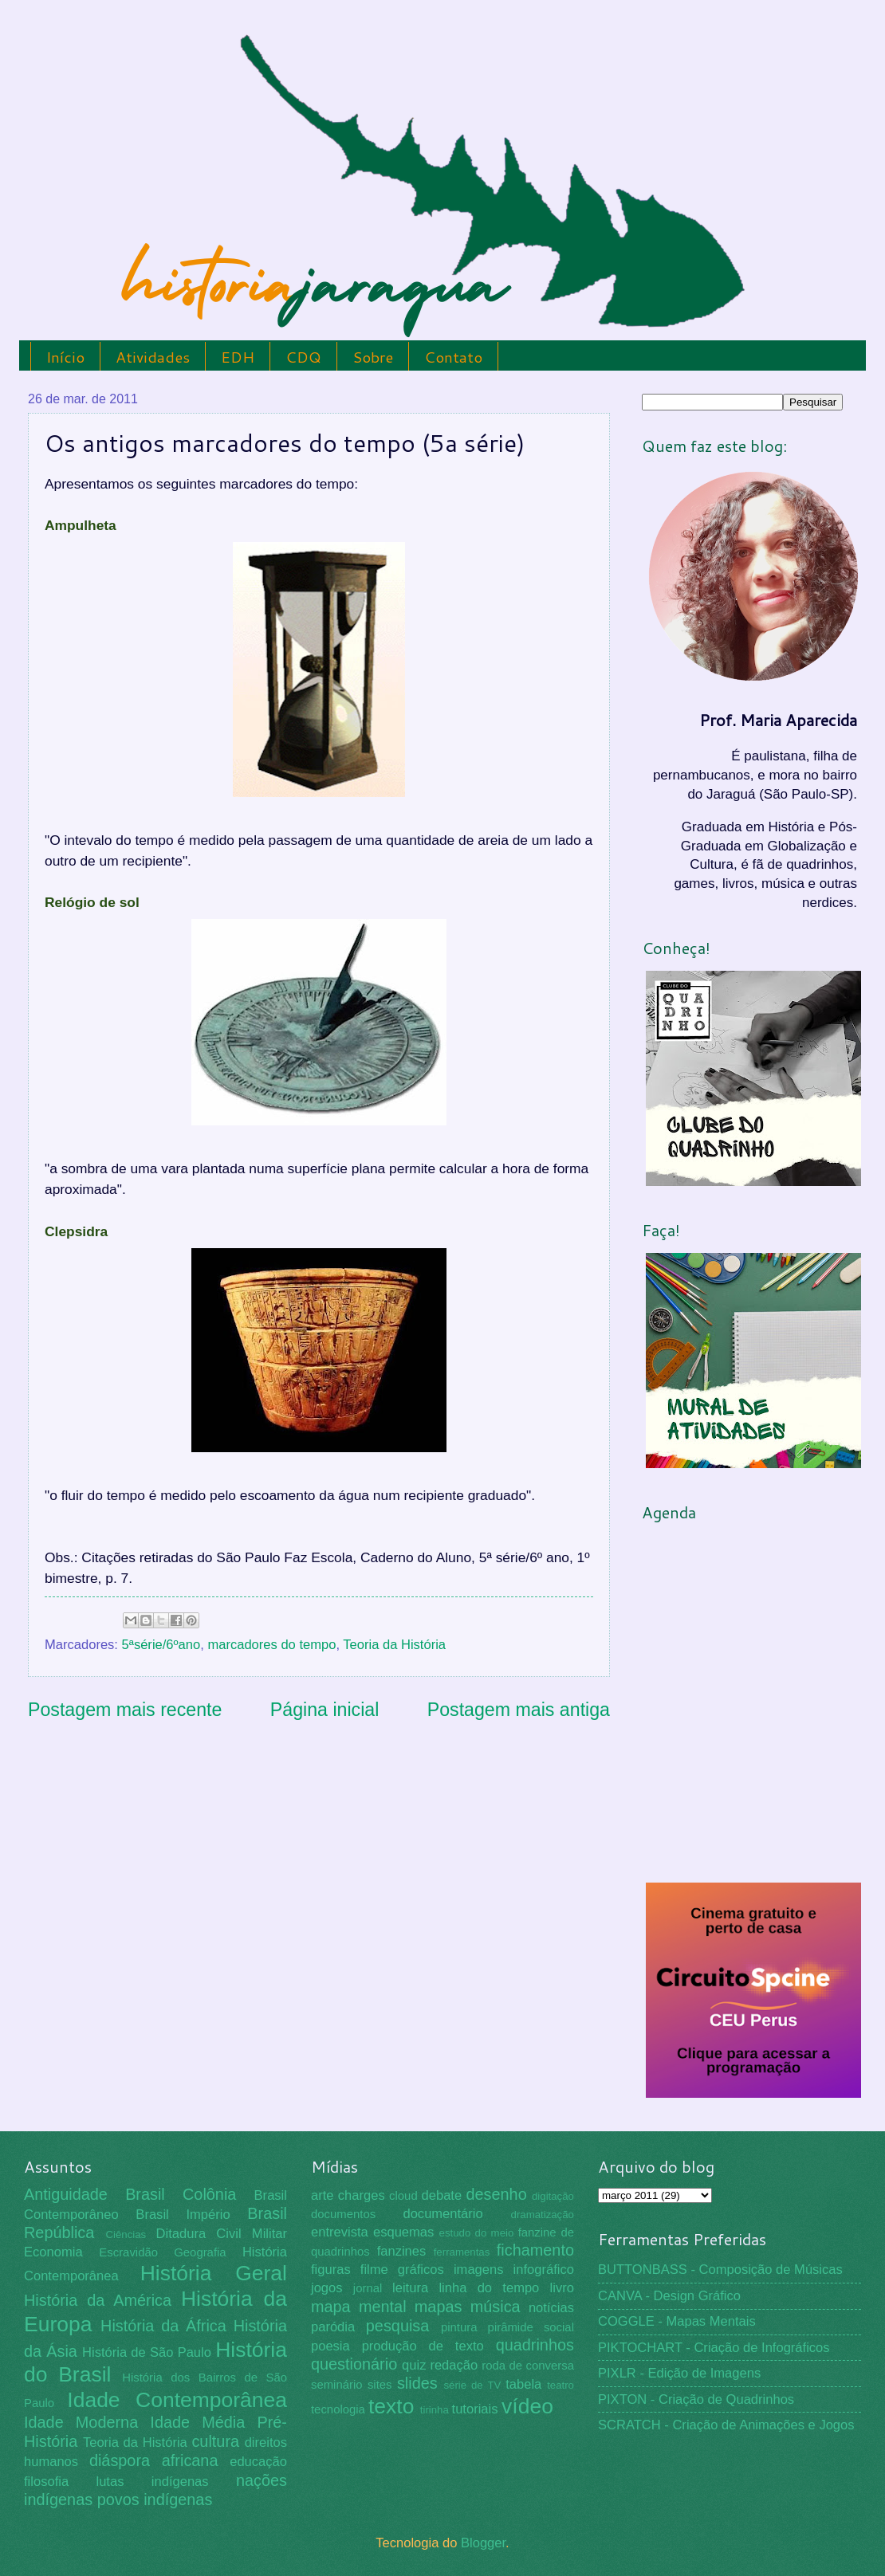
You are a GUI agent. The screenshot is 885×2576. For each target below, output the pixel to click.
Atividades (153, 356)
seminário (337, 2384)
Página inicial (325, 1709)
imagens (479, 2269)
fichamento (535, 2250)
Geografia (200, 2252)
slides (417, 2383)
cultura (215, 2441)
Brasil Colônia (180, 2194)
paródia (333, 2326)
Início (65, 356)
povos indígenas (155, 2499)
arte (322, 2195)
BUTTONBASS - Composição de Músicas (720, 2269)
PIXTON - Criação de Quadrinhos (696, 2399)
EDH (237, 356)
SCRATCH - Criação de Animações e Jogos (726, 2425)
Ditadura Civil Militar (221, 2233)
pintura (459, 2327)
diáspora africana (153, 2460)
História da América (97, 2300)
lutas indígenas (152, 2481)
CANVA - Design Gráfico (669, 2295)
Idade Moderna (81, 2422)
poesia (330, 2346)
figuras (331, 2269)
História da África (163, 2325)
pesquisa (398, 2325)
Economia (53, 2252)
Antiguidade (66, 2194)
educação (258, 2461)
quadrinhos (535, 2345)
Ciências (125, 2234)
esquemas (403, 2232)
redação (454, 2365)
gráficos (421, 2269)
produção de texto (423, 2346)
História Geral (213, 2273)
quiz (414, 2365)
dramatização (542, 2215)
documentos (343, 2214)
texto (391, 2406)
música (495, 2306)
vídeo (527, 2406)
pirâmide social (531, 2327)
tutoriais (475, 2409)
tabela (523, 2384)
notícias (551, 2307)
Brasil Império (183, 2214)
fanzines (402, 2251)
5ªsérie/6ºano (161, 1644)
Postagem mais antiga (518, 1709)
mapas (438, 2306)
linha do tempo (489, 2287)
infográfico (543, 2269)
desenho (496, 2194)
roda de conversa (528, 2365)
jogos (327, 2287)
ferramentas (462, 2252)
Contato (453, 356)
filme (374, 2269)
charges (361, 2195)
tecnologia (338, 2409)
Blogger (483, 2542)
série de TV (472, 2385)
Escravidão (128, 2252)
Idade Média (197, 2422)
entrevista (339, 2232)
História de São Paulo (146, 2352)
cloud (403, 2195)
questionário (354, 2364)
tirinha (434, 2410)
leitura (410, 2287)
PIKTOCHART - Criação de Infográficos (714, 2347)
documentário (442, 2213)
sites (380, 2384)
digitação (553, 2196)
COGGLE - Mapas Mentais (677, 2321)
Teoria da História (394, 1644)
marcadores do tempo (271, 1644)
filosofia (46, 2481)
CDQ (303, 356)
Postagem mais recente (125, 1709)
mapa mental (359, 2306)
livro (562, 2287)
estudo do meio (476, 2233)
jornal (367, 2288)
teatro (560, 2385)
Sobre (372, 356)
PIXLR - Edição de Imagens (679, 2373)
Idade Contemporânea (177, 2400)
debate (442, 2195)
